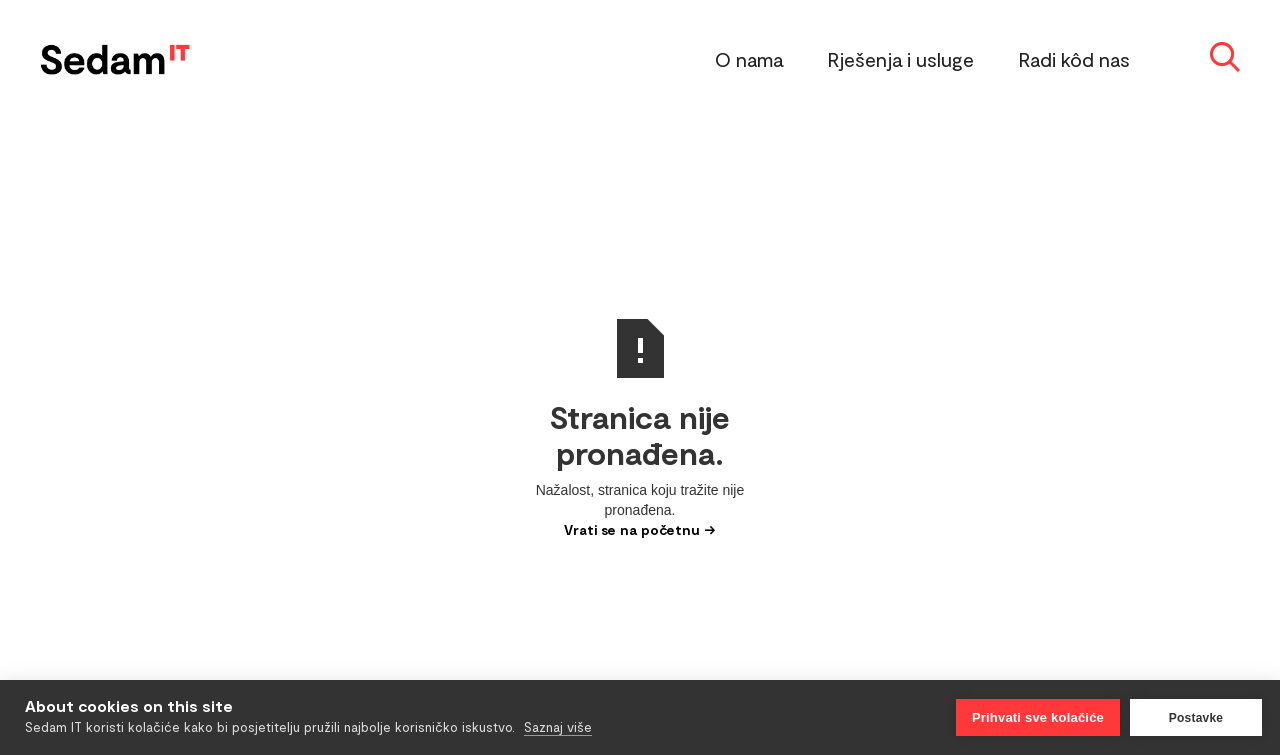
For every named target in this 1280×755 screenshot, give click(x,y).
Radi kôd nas (1074, 59)
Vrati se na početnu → (640, 529)
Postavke (1196, 718)
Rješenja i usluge (901, 59)
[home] (115, 55)
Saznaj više (558, 727)
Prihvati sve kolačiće (1038, 717)
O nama (749, 59)
